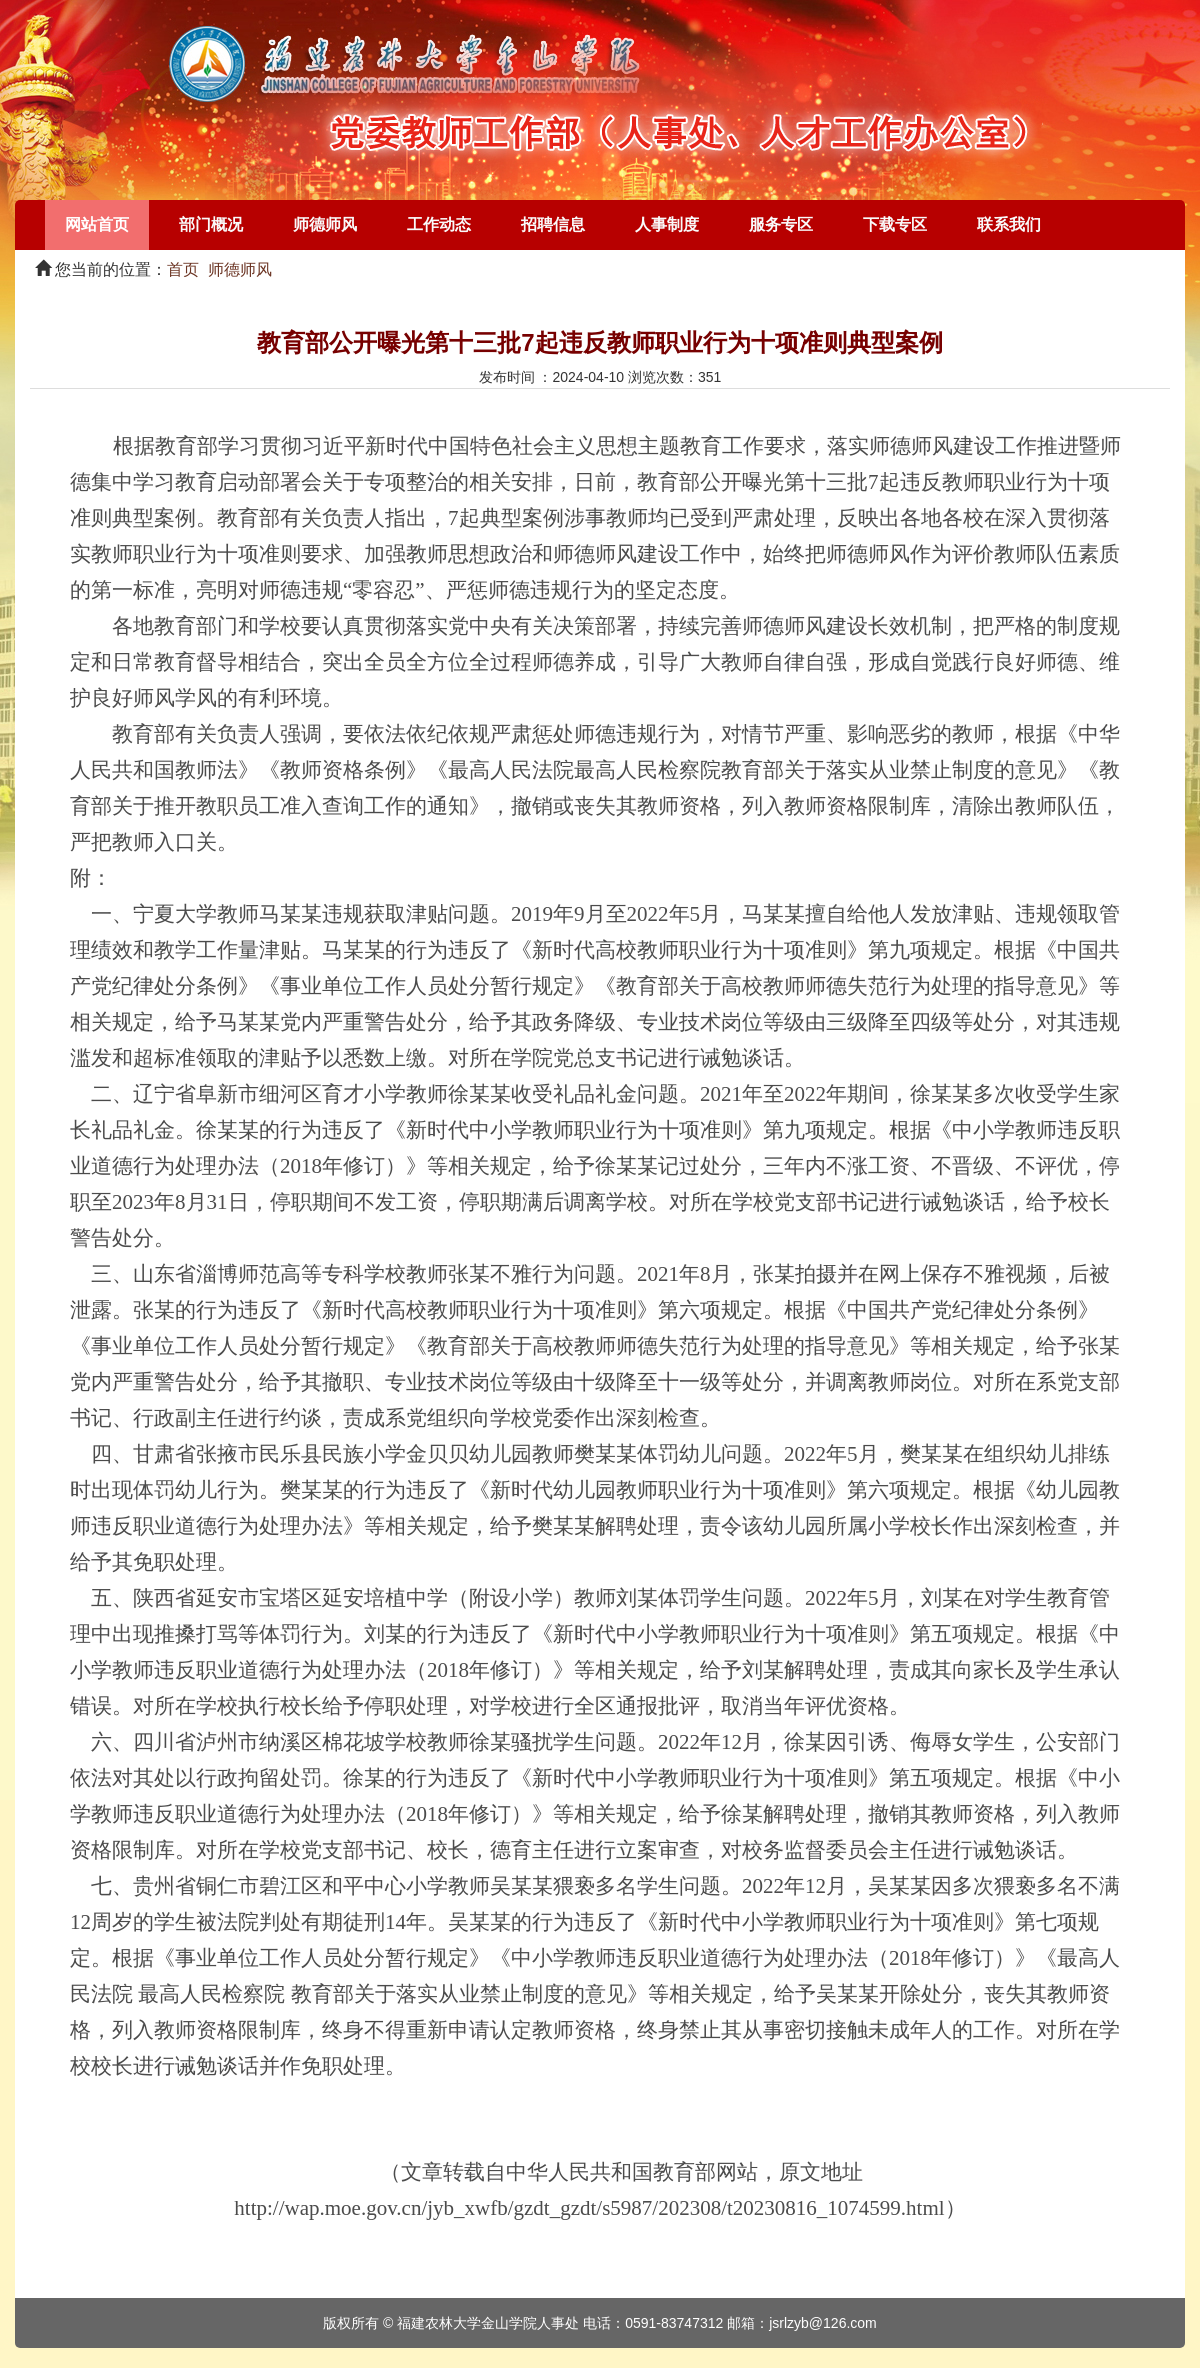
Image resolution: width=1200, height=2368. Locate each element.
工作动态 (439, 224)
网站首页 (97, 224)
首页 (183, 269)
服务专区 (781, 224)
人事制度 (667, 224)
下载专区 (895, 224)
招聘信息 (553, 224)
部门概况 (211, 224)
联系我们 (1009, 224)
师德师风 (325, 224)
